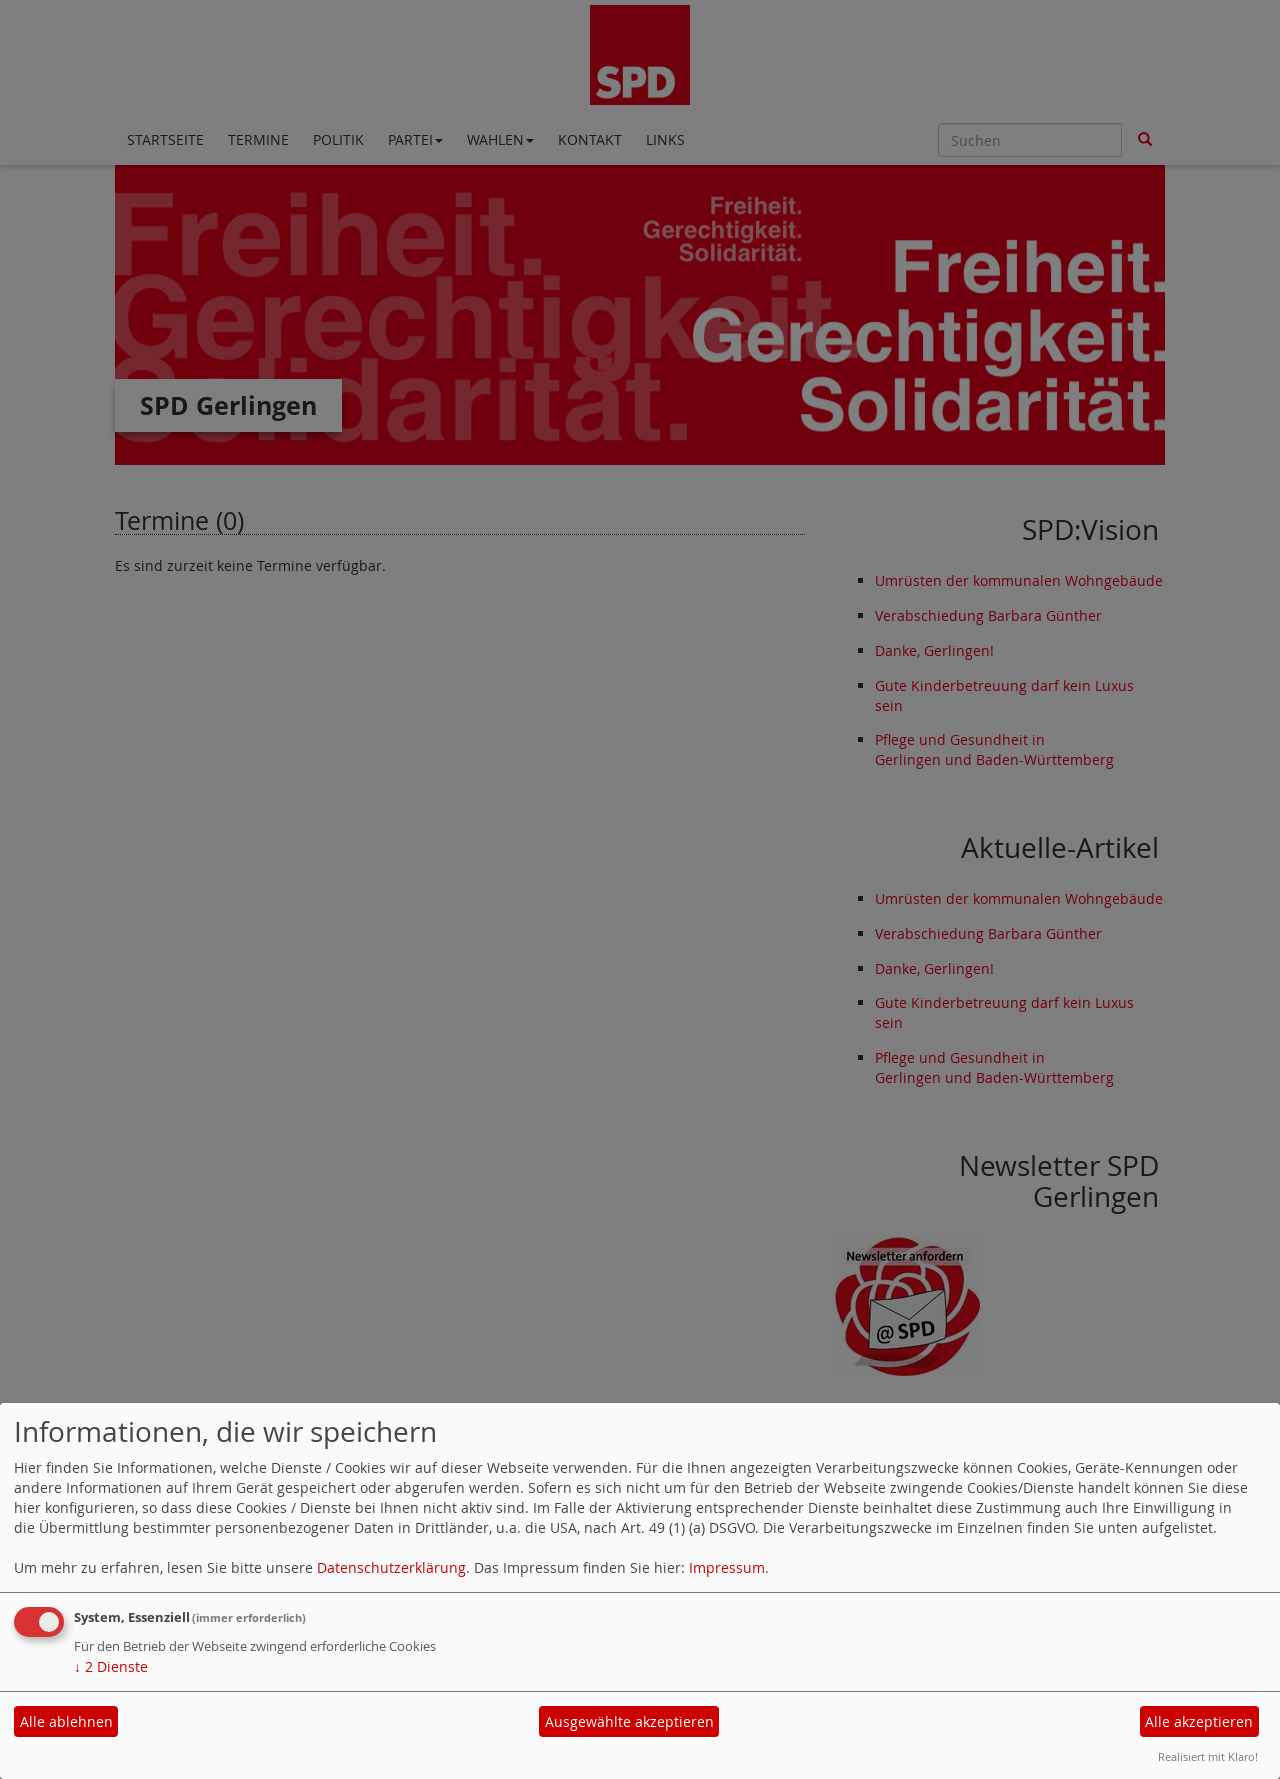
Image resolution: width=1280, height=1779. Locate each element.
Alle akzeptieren (1199, 1721)
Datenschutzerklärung (391, 1567)
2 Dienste (111, 1666)
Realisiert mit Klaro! (1208, 1756)
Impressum (727, 1567)
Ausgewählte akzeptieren (629, 1721)
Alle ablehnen (66, 1721)
